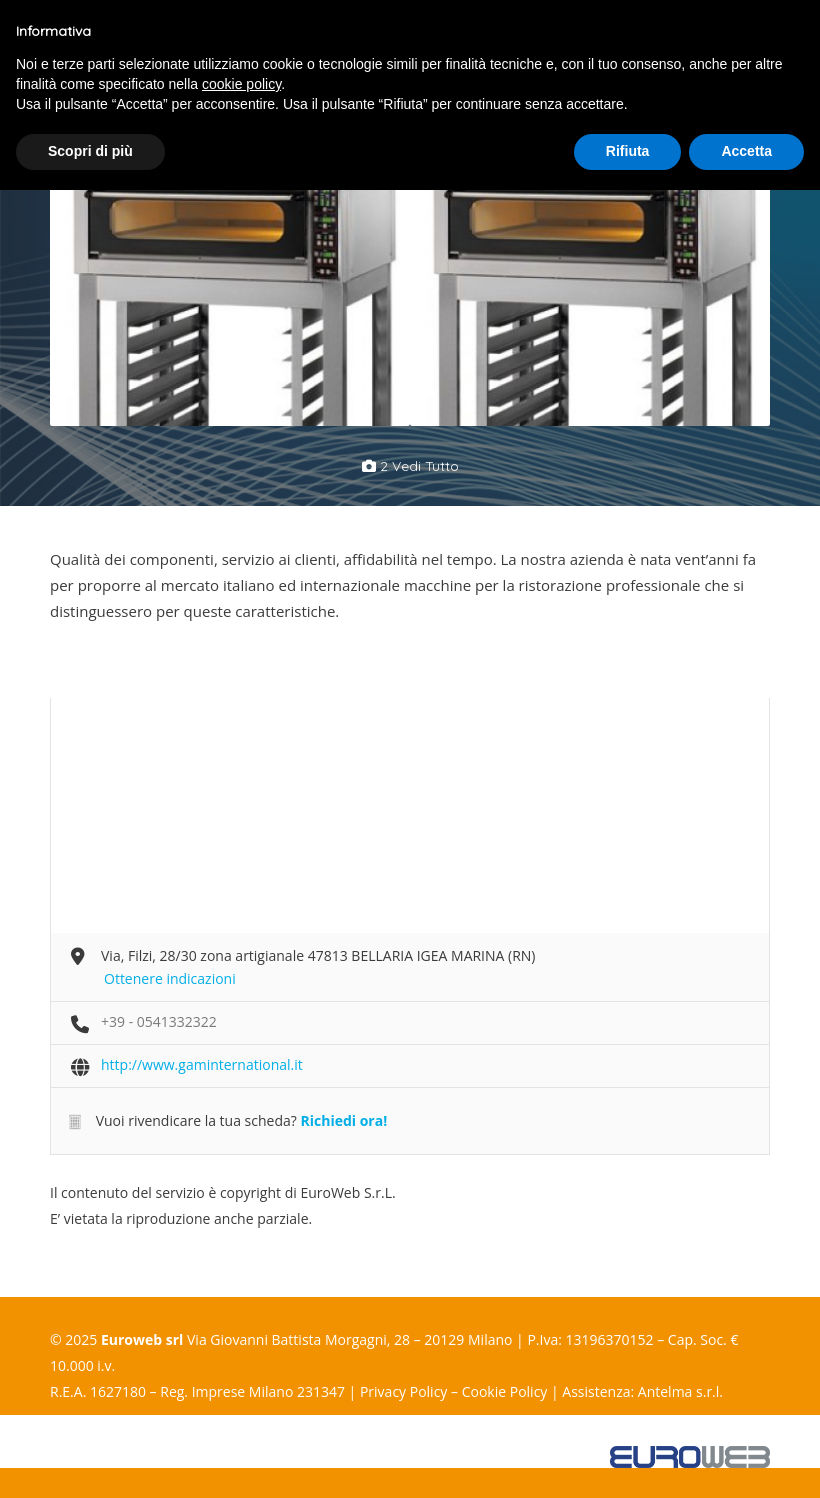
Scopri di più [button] (90, 151)
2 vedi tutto (410, 466)
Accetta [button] (746, 151)
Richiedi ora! (343, 1120)
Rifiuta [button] (628, 151)
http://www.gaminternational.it (202, 1064)
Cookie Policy (505, 1391)
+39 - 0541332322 (159, 1021)
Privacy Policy (403, 1391)
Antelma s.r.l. (680, 1391)
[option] (230, 294)
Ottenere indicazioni (170, 978)
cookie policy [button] (241, 84)
